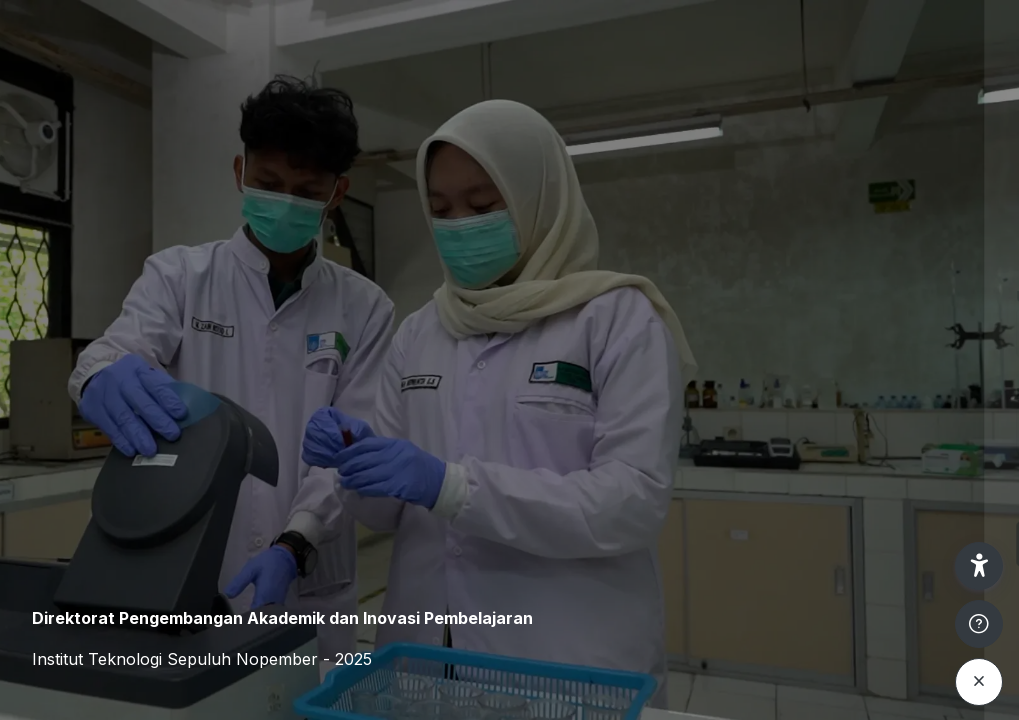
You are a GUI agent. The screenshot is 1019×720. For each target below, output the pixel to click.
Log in (808, 543)
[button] (979, 566)
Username (665, 296)
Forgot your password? (917, 486)
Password (664, 393)
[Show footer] (979, 624)
